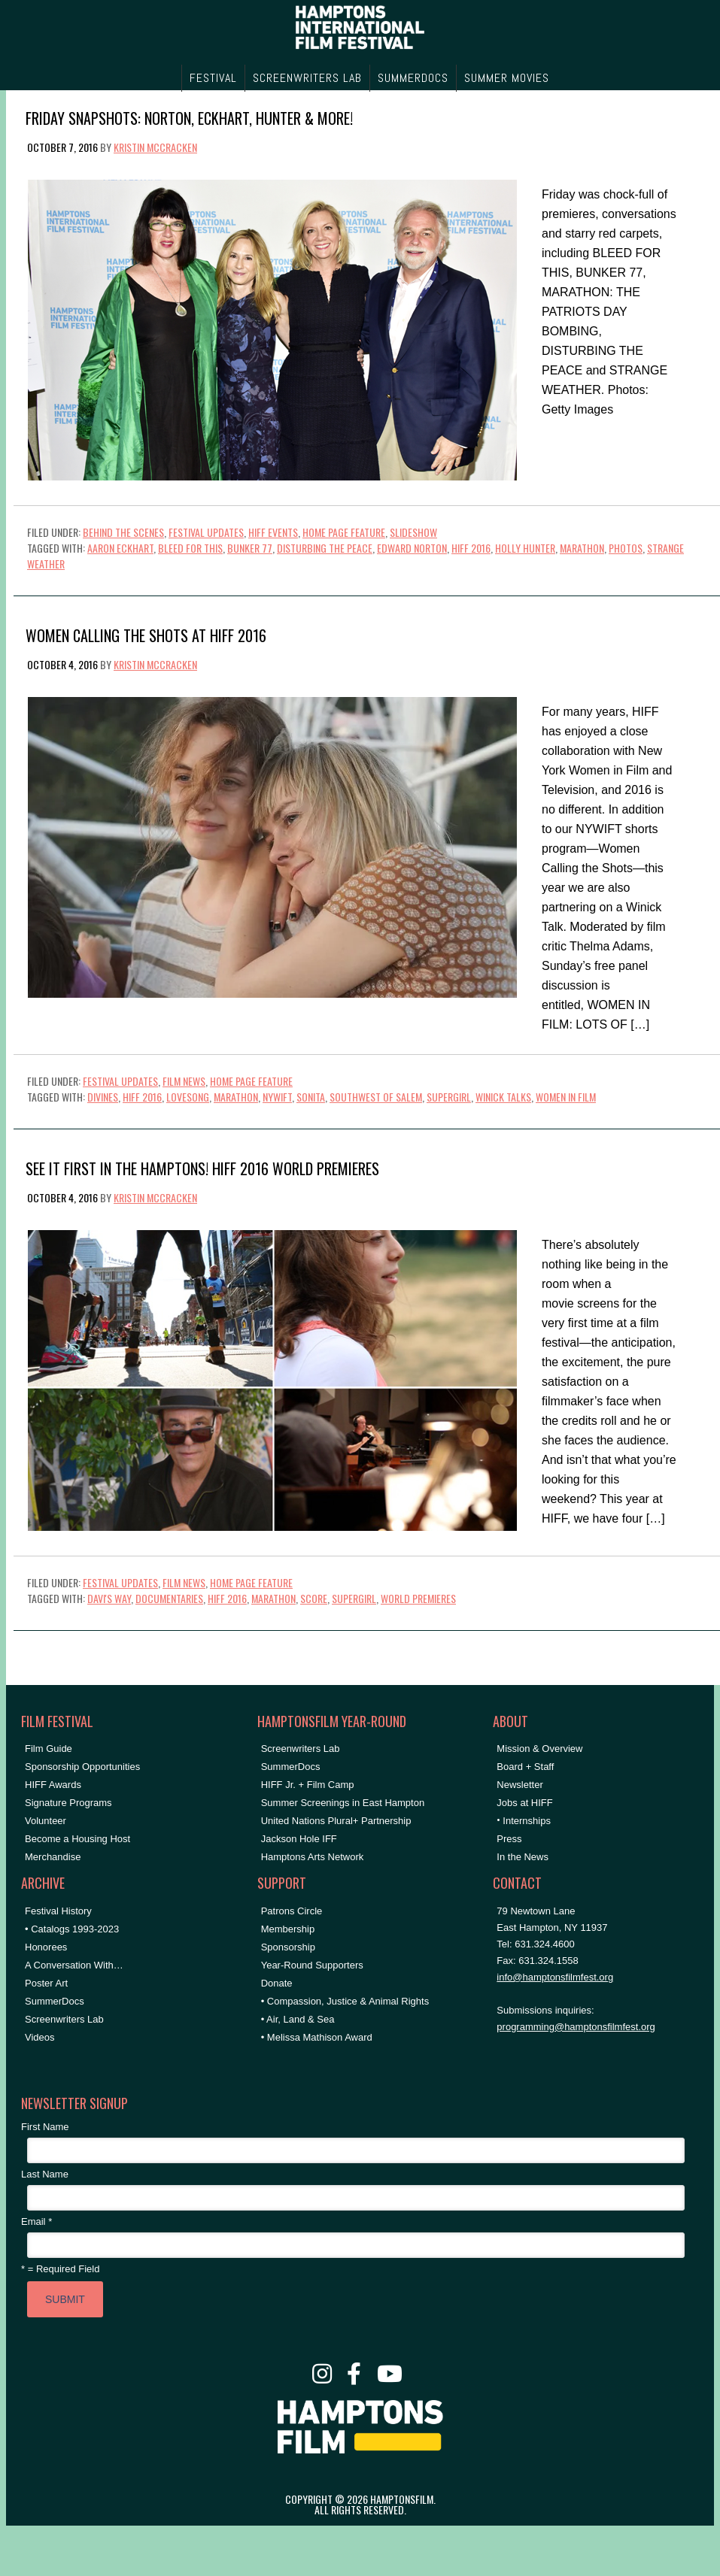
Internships (527, 1820)
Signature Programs (68, 1802)
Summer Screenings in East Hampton (342, 1802)
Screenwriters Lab (64, 2019)
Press (509, 1838)
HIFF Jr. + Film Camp (307, 1784)
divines (102, 1097)
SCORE (313, 1598)
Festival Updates (206, 532)
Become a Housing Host (77, 1838)
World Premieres (418, 1598)
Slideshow (413, 532)
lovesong (187, 1097)
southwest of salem (376, 1097)
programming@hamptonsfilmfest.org (576, 2026)
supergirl (449, 1097)
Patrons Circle (292, 1911)
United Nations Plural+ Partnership (336, 1820)
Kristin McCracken (155, 147)
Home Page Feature (343, 532)
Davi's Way (109, 1598)
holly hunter (525, 548)
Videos (40, 2037)
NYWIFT (277, 1097)
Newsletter (519, 1784)
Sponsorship (288, 1947)
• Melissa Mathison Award (316, 2037)
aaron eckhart (120, 548)
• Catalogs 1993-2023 (72, 1929)
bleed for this (190, 548)
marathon (582, 548)
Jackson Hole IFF (299, 1838)
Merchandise (53, 1856)
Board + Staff (525, 1766)
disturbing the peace (324, 548)
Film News (184, 1081)
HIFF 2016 (471, 548)
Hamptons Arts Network (312, 1856)
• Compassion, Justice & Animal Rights (345, 2001)
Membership (288, 1929)
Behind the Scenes (123, 532)
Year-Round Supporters (312, 1965)
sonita (310, 1097)
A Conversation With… (74, 1965)
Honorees (46, 1947)
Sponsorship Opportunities (82, 1766)
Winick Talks (503, 1097)
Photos (626, 548)
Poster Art (46, 1983)
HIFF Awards (53, 1784)
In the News (522, 1856)
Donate (277, 1983)
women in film (566, 1097)
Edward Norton (412, 548)
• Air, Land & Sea (298, 2019)
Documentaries (169, 1598)
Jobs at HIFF (524, 1802)
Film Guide (48, 1748)
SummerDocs (54, 2001)
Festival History (58, 1911)
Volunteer (45, 1820)
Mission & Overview (539, 1748)
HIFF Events (273, 532)
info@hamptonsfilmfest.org (555, 1977)
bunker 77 (249, 548)
